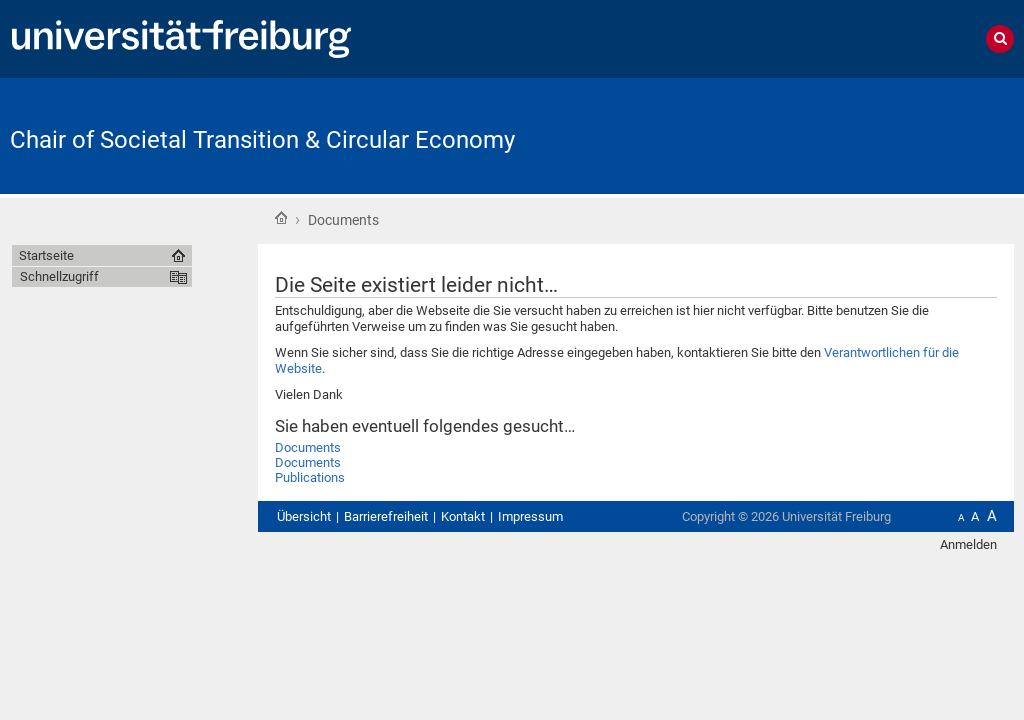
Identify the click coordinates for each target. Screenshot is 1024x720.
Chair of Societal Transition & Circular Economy (262, 140)
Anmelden (968, 544)
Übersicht (304, 516)
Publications (310, 477)
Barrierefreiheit (386, 516)
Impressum (530, 516)
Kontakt (463, 516)
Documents (308, 447)
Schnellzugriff (59, 276)
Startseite (281, 218)
